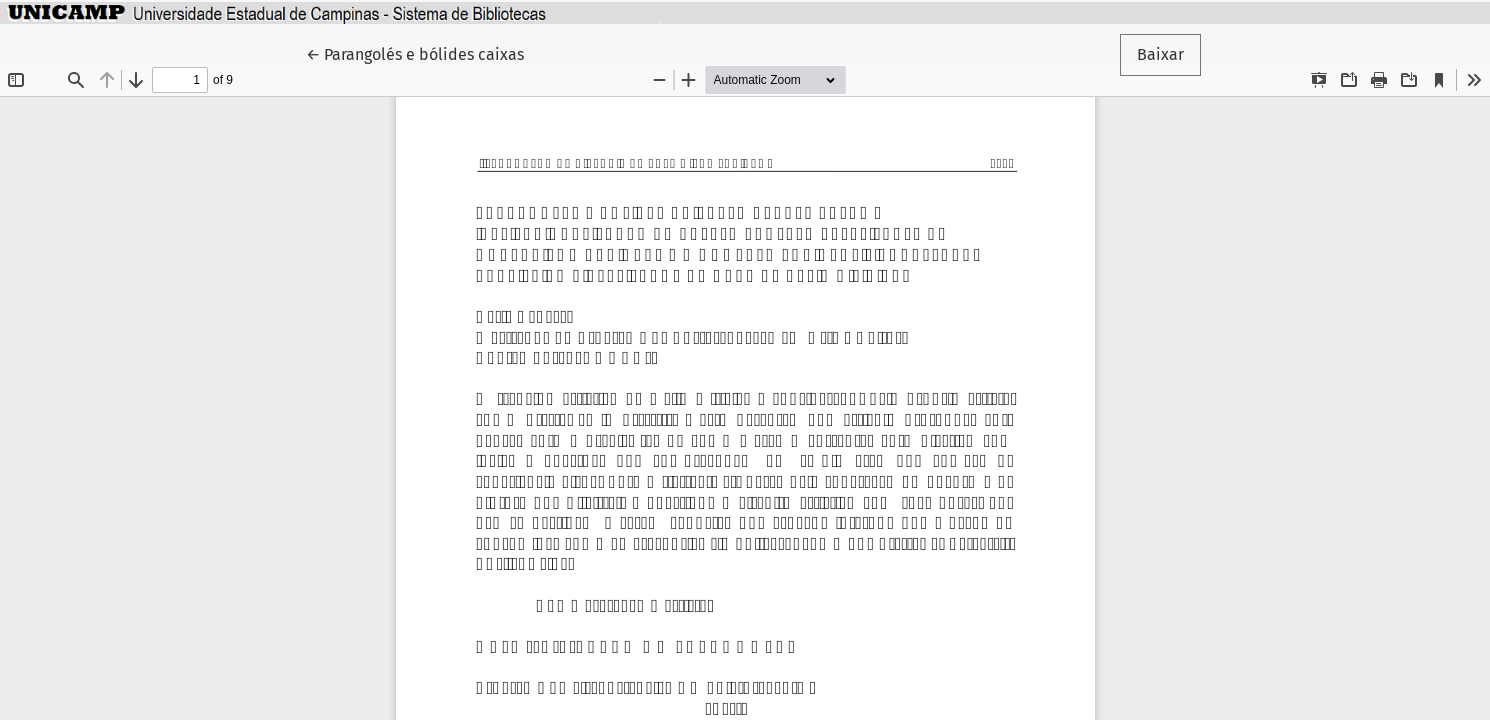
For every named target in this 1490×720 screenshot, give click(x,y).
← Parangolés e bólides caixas (420, 53)
